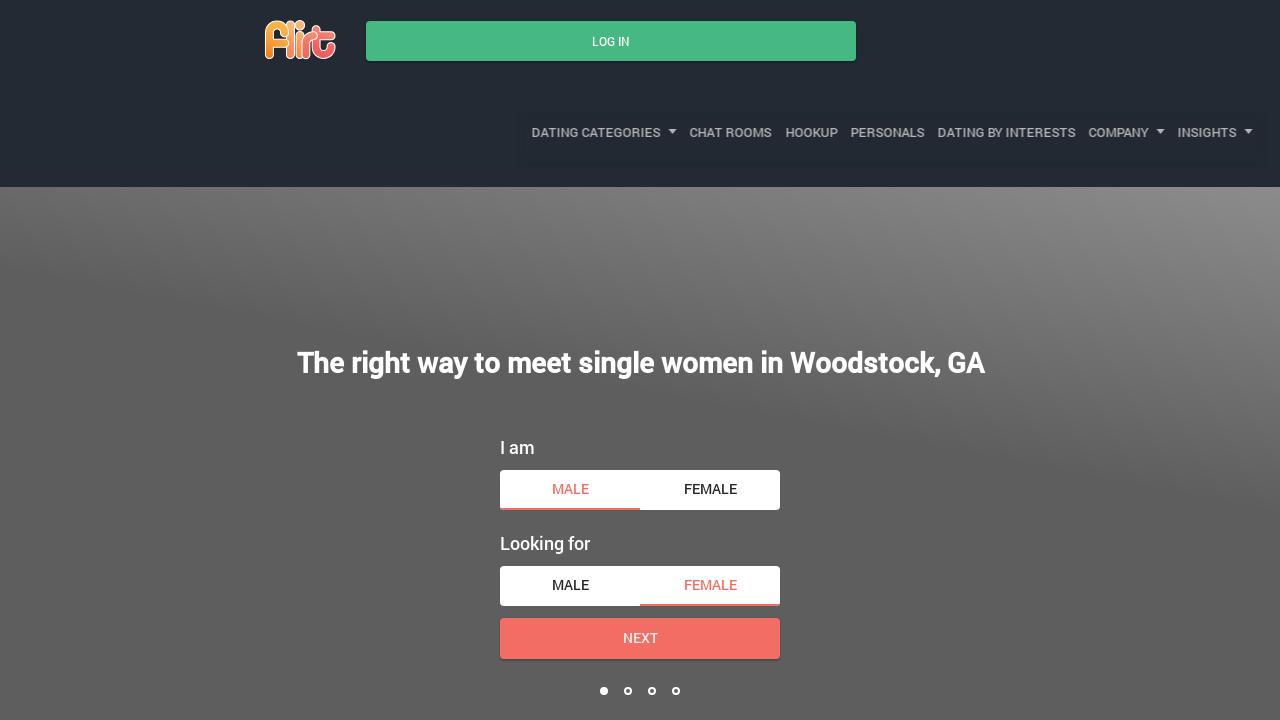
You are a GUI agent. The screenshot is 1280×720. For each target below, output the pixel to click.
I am (517, 396)
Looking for (545, 493)
